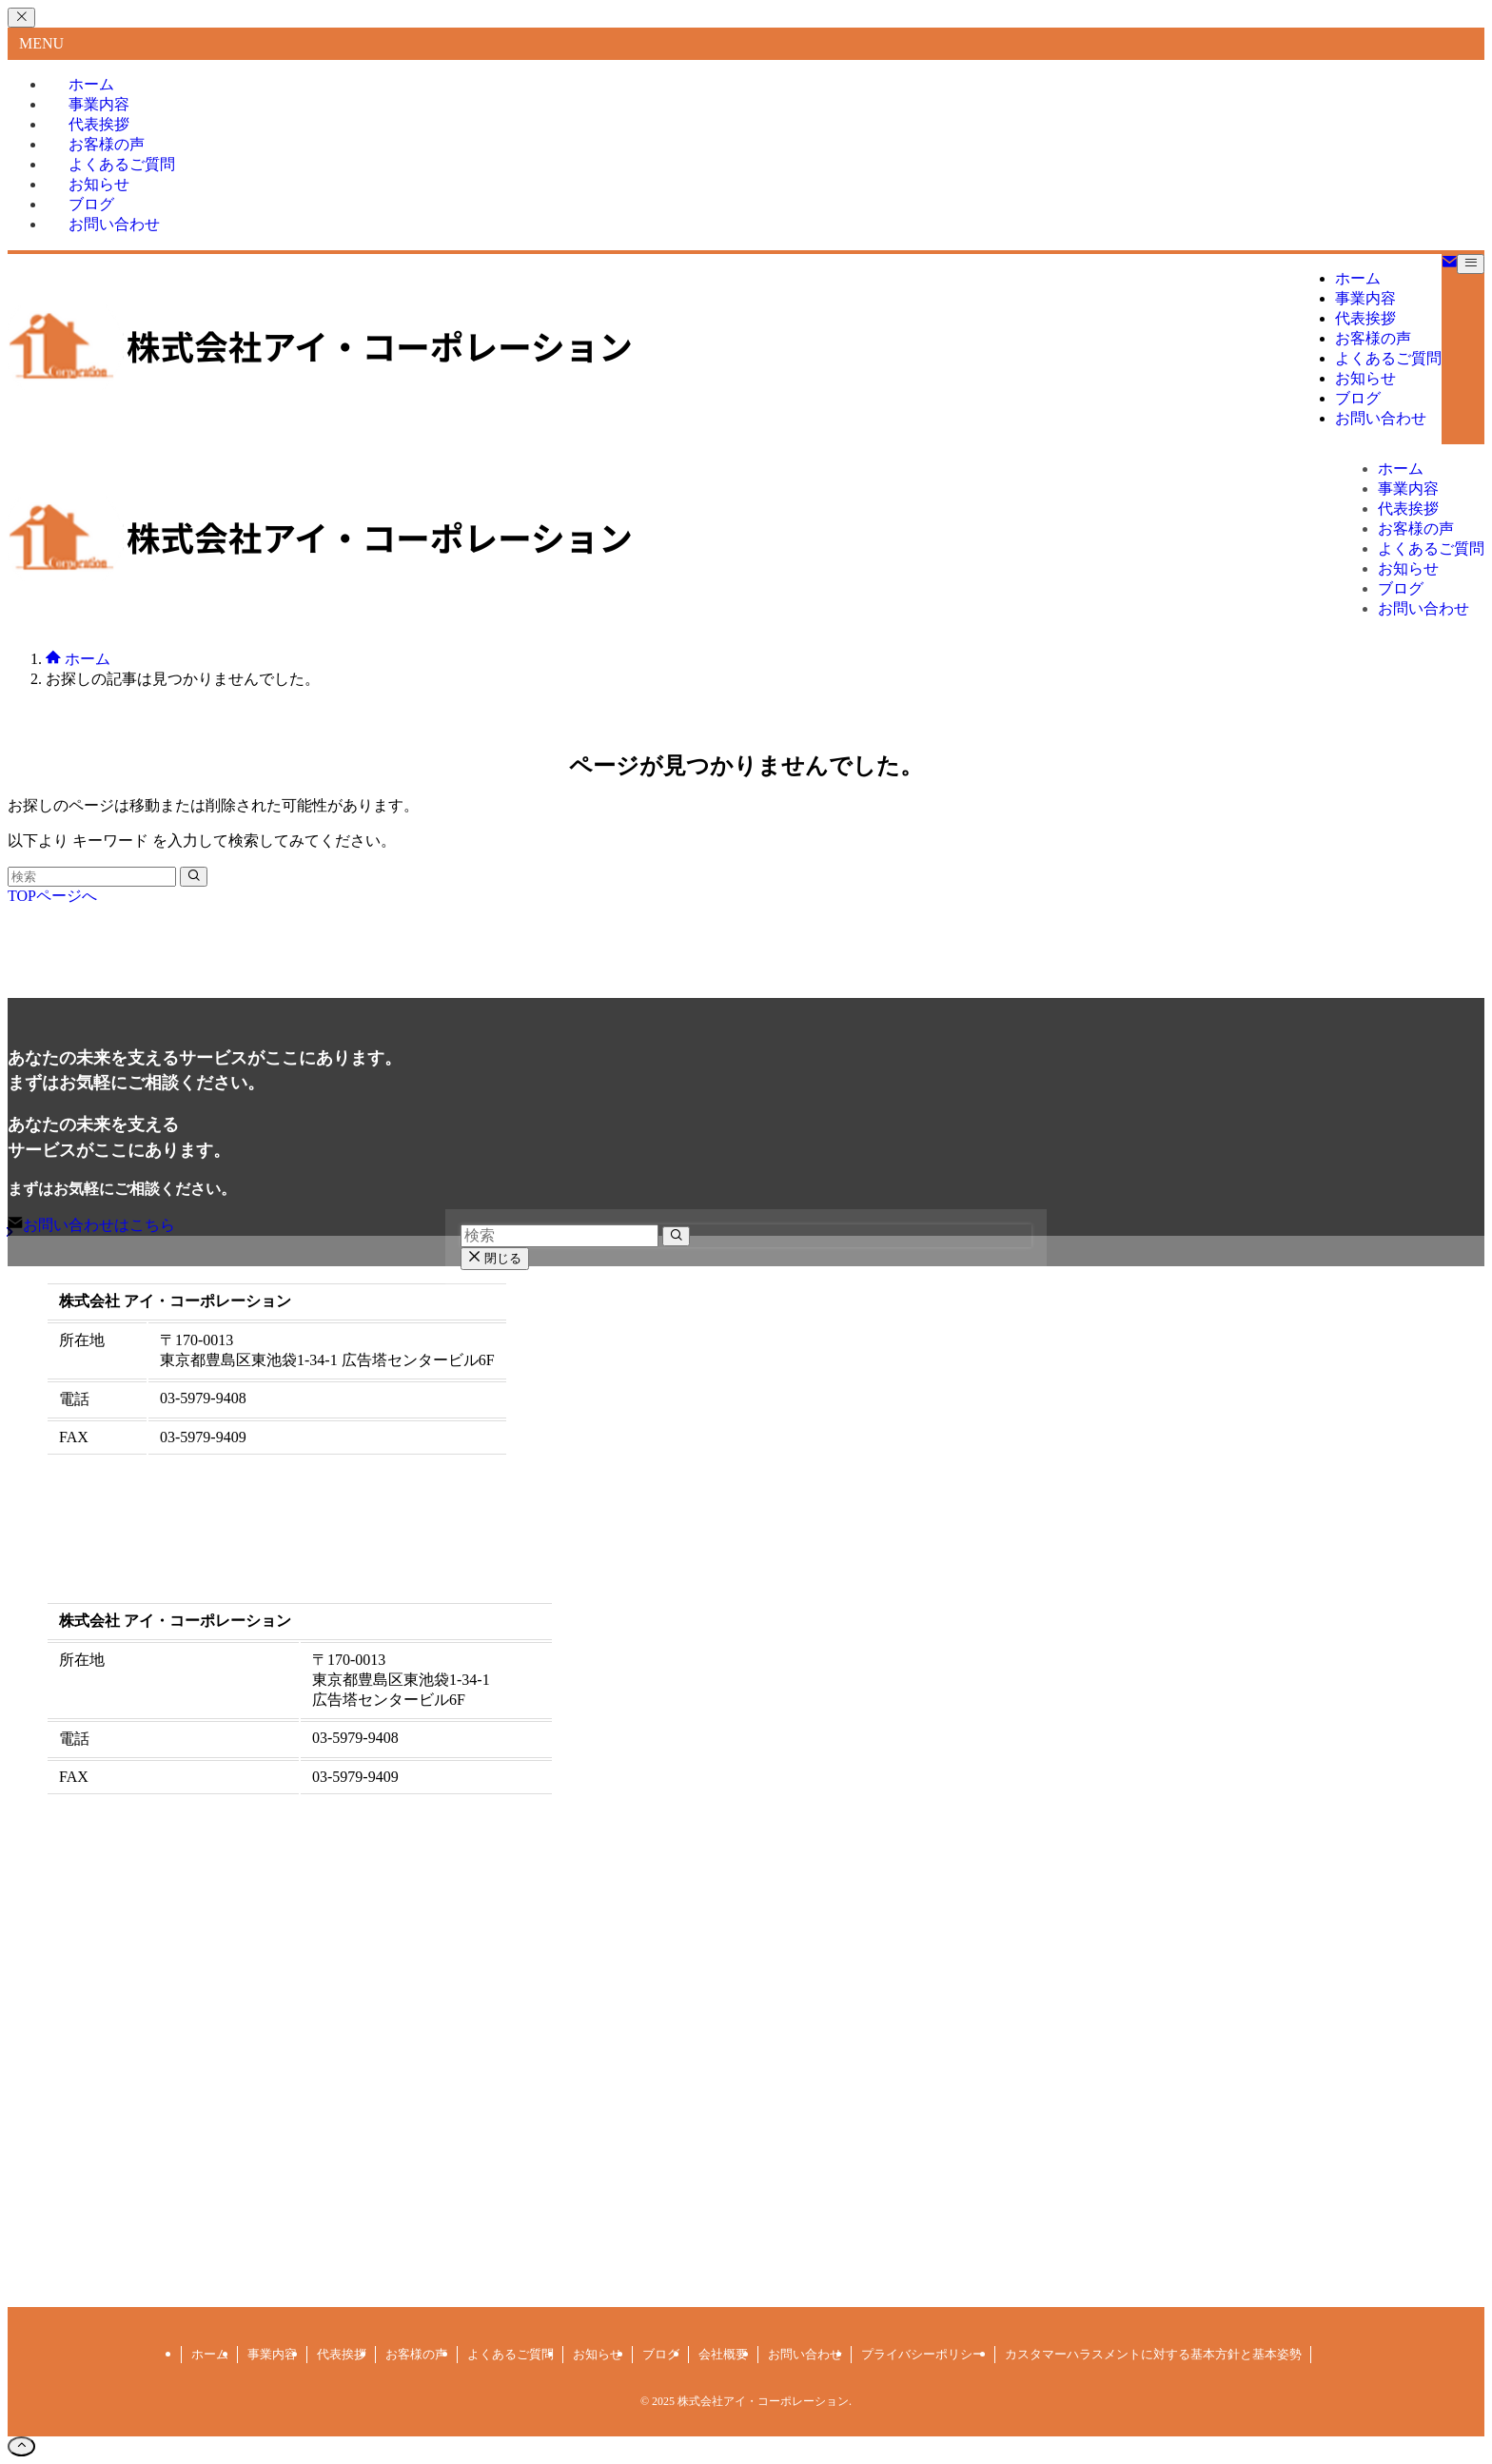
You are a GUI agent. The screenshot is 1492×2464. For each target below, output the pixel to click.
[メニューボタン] (1470, 264)
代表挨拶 (341, 2354)
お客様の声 (416, 2354)
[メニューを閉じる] (21, 18)
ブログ (660, 2354)
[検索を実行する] (193, 877)
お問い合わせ (114, 224)
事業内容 (272, 2354)
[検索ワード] (92, 877)
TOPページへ (52, 896)
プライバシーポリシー (923, 2354)
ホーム (209, 2354)
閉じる (494, 1258)
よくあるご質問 (510, 2354)
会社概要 (723, 2354)
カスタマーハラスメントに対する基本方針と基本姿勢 (1153, 2354)
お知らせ (597, 2354)
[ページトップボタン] (21, 2446)
